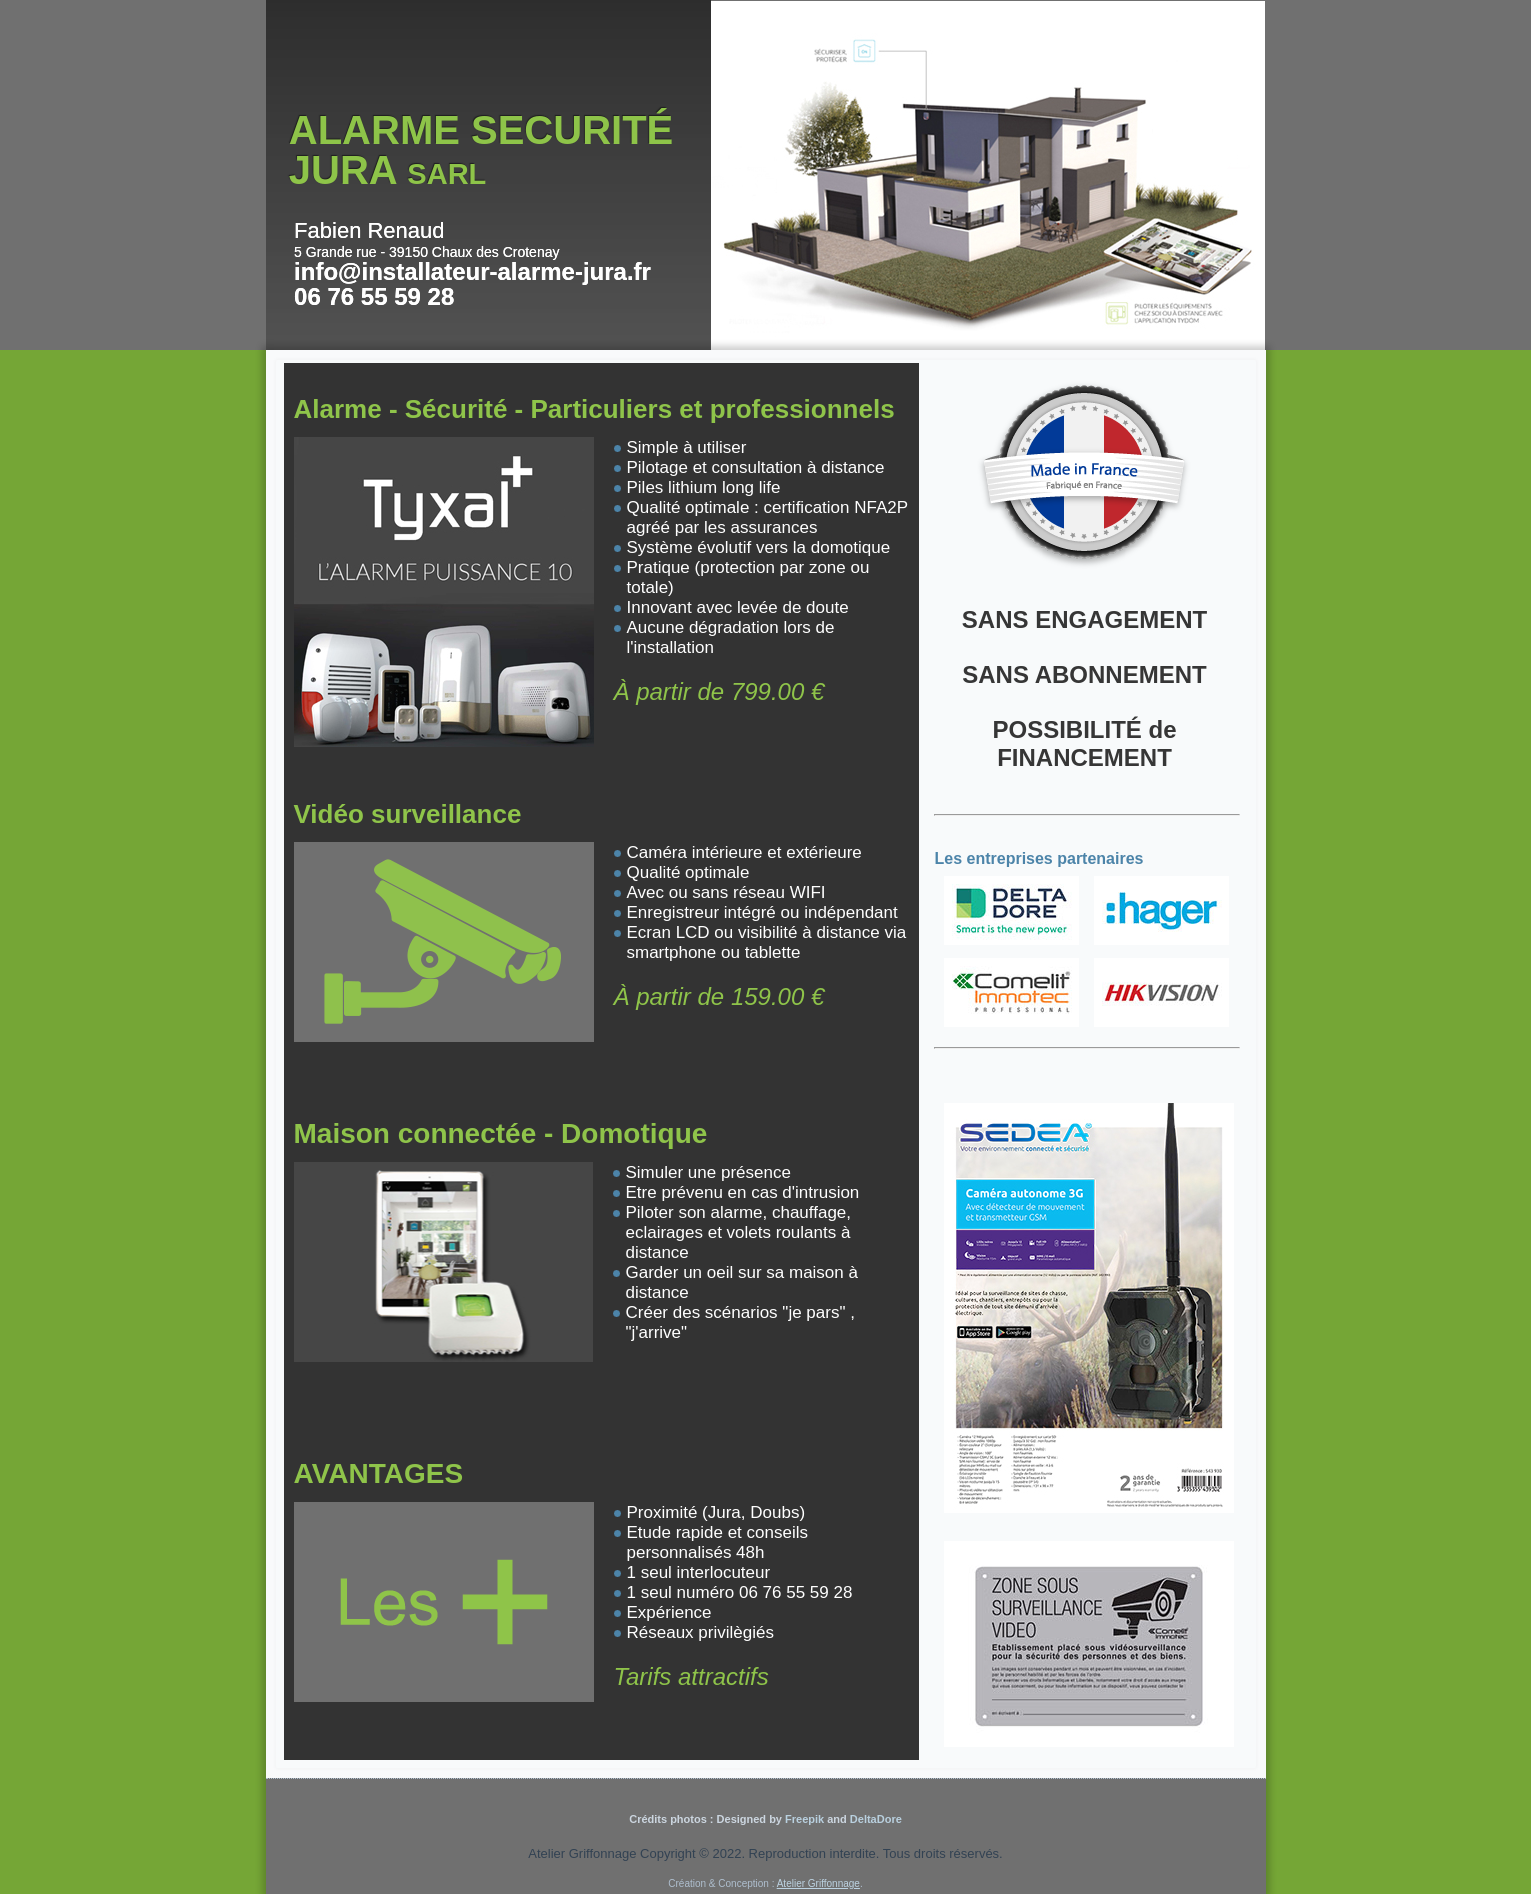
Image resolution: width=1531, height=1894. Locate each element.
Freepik (803, 1819)
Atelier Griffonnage (818, 1883)
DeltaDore (876, 1819)
